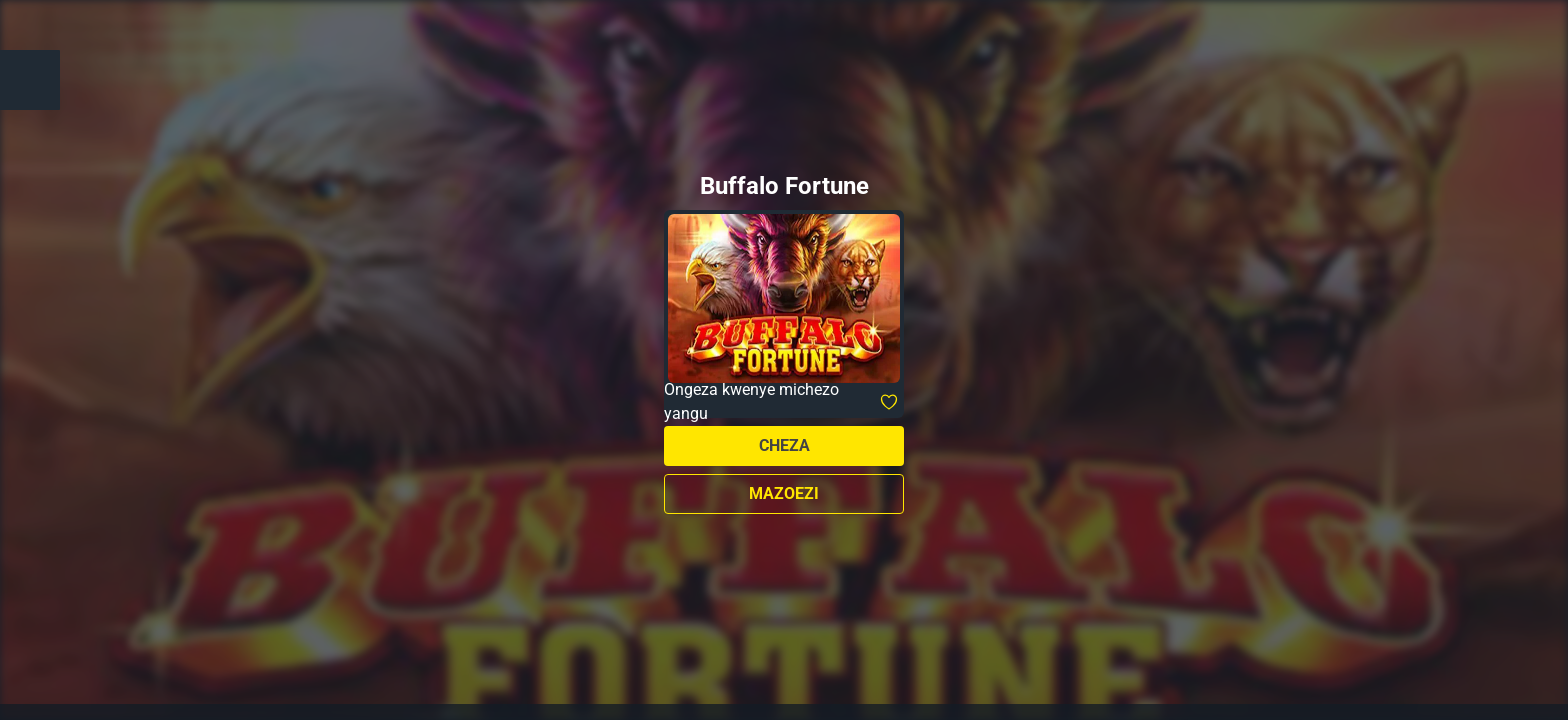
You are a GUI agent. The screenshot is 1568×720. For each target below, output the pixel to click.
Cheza (784, 445)
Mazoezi (784, 493)
